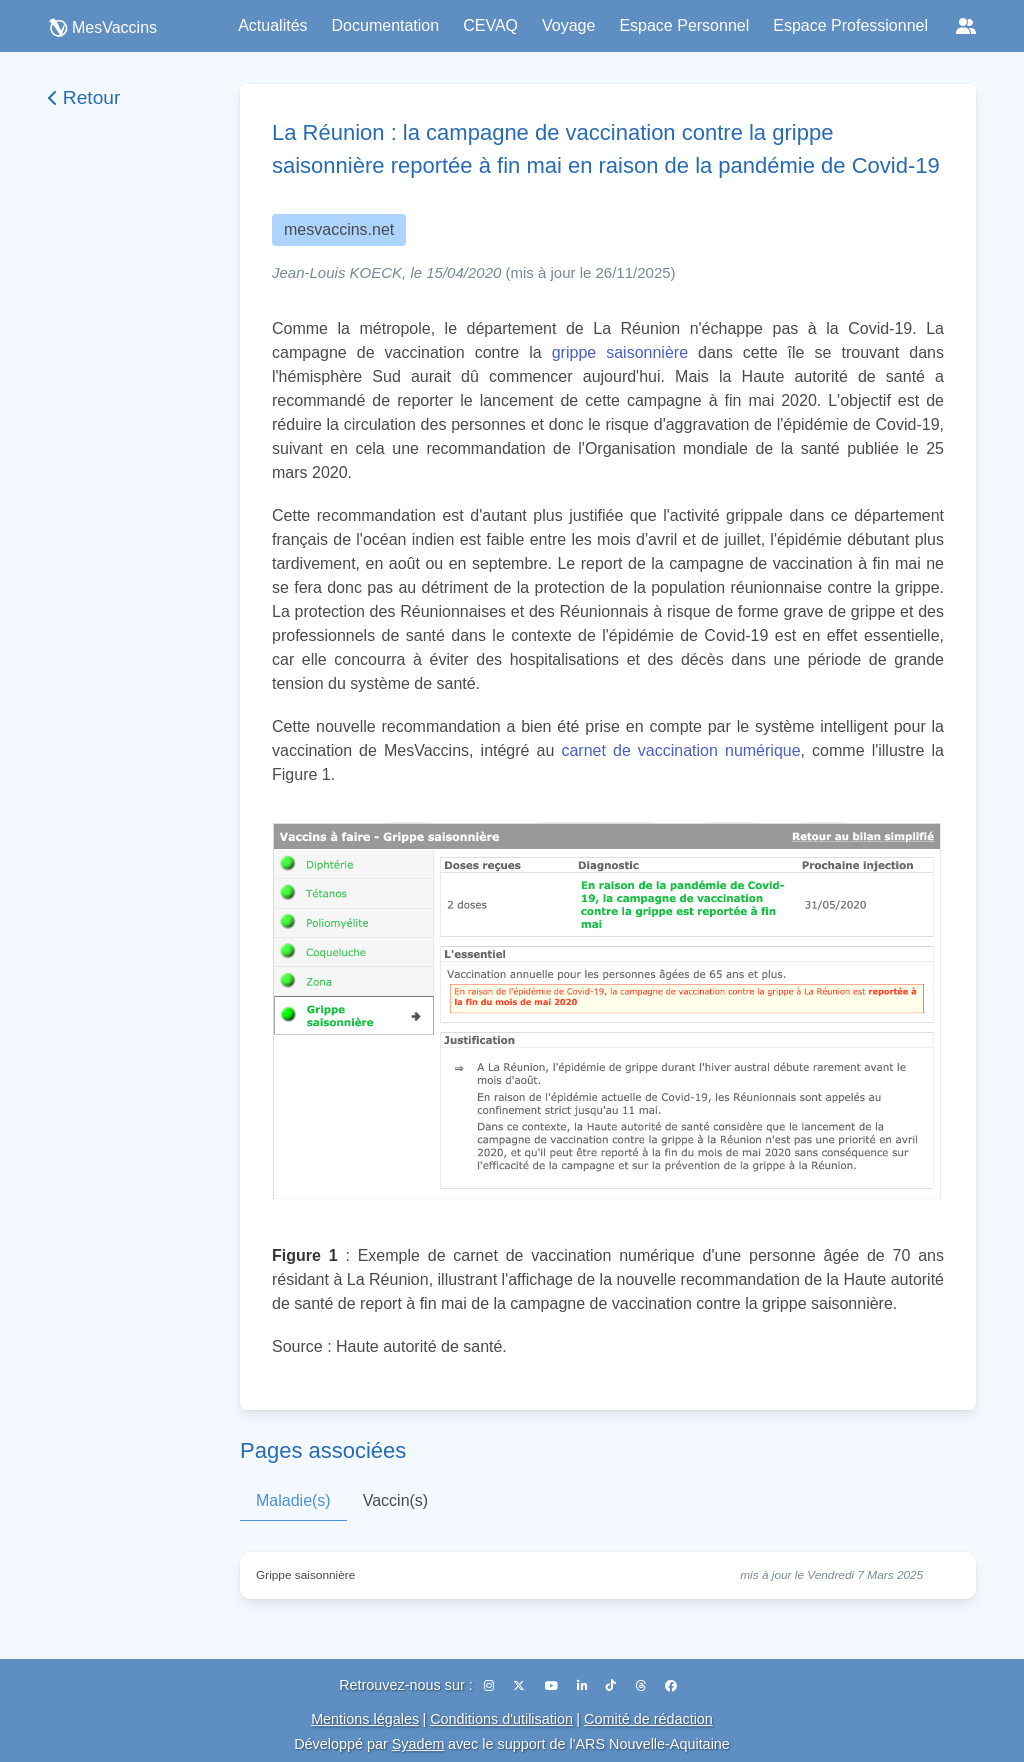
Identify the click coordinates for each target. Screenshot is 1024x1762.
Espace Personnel (684, 25)
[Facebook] (671, 1686)
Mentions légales (365, 1719)
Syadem (418, 1744)
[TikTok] (612, 1686)
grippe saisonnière (620, 352)
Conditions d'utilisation (501, 1719)
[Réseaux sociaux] (966, 26)
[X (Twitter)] (520, 1686)
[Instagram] (490, 1686)
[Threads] (642, 1686)
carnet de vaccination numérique (680, 750)
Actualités (272, 25)
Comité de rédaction (648, 1719)
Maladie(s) (293, 1500)
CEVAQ (490, 25)
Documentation (386, 25)
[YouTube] (553, 1686)
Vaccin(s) (396, 1500)
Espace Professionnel (850, 25)
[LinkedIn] (583, 1686)
